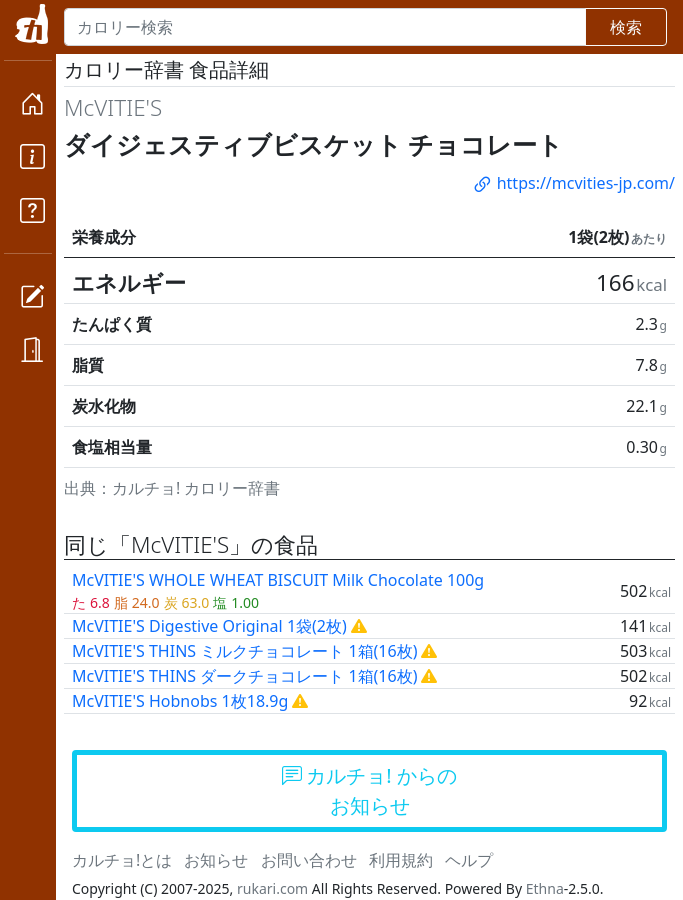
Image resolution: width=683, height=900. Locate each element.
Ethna (545, 888)
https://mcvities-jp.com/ (573, 183)
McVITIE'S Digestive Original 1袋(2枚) (209, 626)
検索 (626, 27)
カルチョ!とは (122, 860)
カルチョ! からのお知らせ (369, 790)
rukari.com (272, 888)
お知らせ (216, 860)
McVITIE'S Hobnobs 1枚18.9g (180, 701)
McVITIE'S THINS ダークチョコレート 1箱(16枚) (244, 676)
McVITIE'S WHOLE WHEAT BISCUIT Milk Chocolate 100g (278, 580)
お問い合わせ (309, 860)
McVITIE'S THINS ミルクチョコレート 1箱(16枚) (244, 651)
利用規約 (401, 860)
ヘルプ (469, 860)
